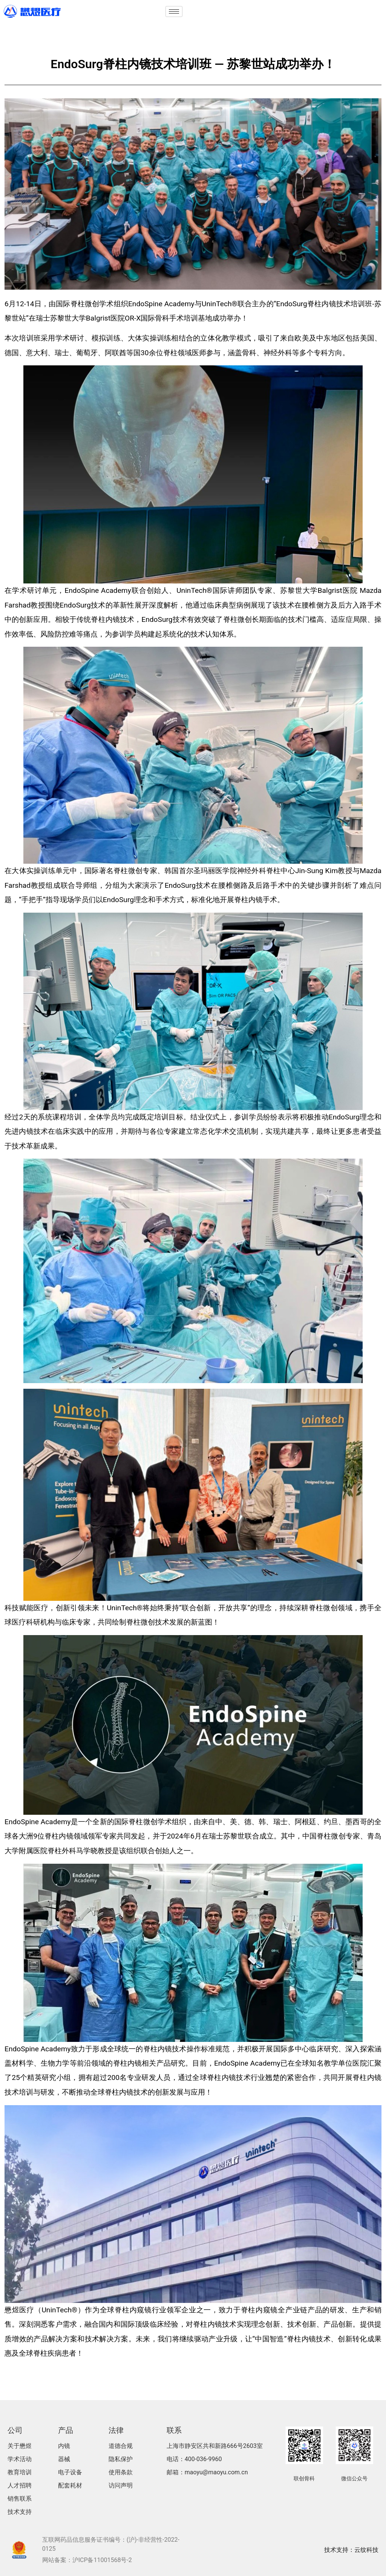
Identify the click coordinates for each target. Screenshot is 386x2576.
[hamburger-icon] (173, 11)
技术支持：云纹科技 (351, 2550)
